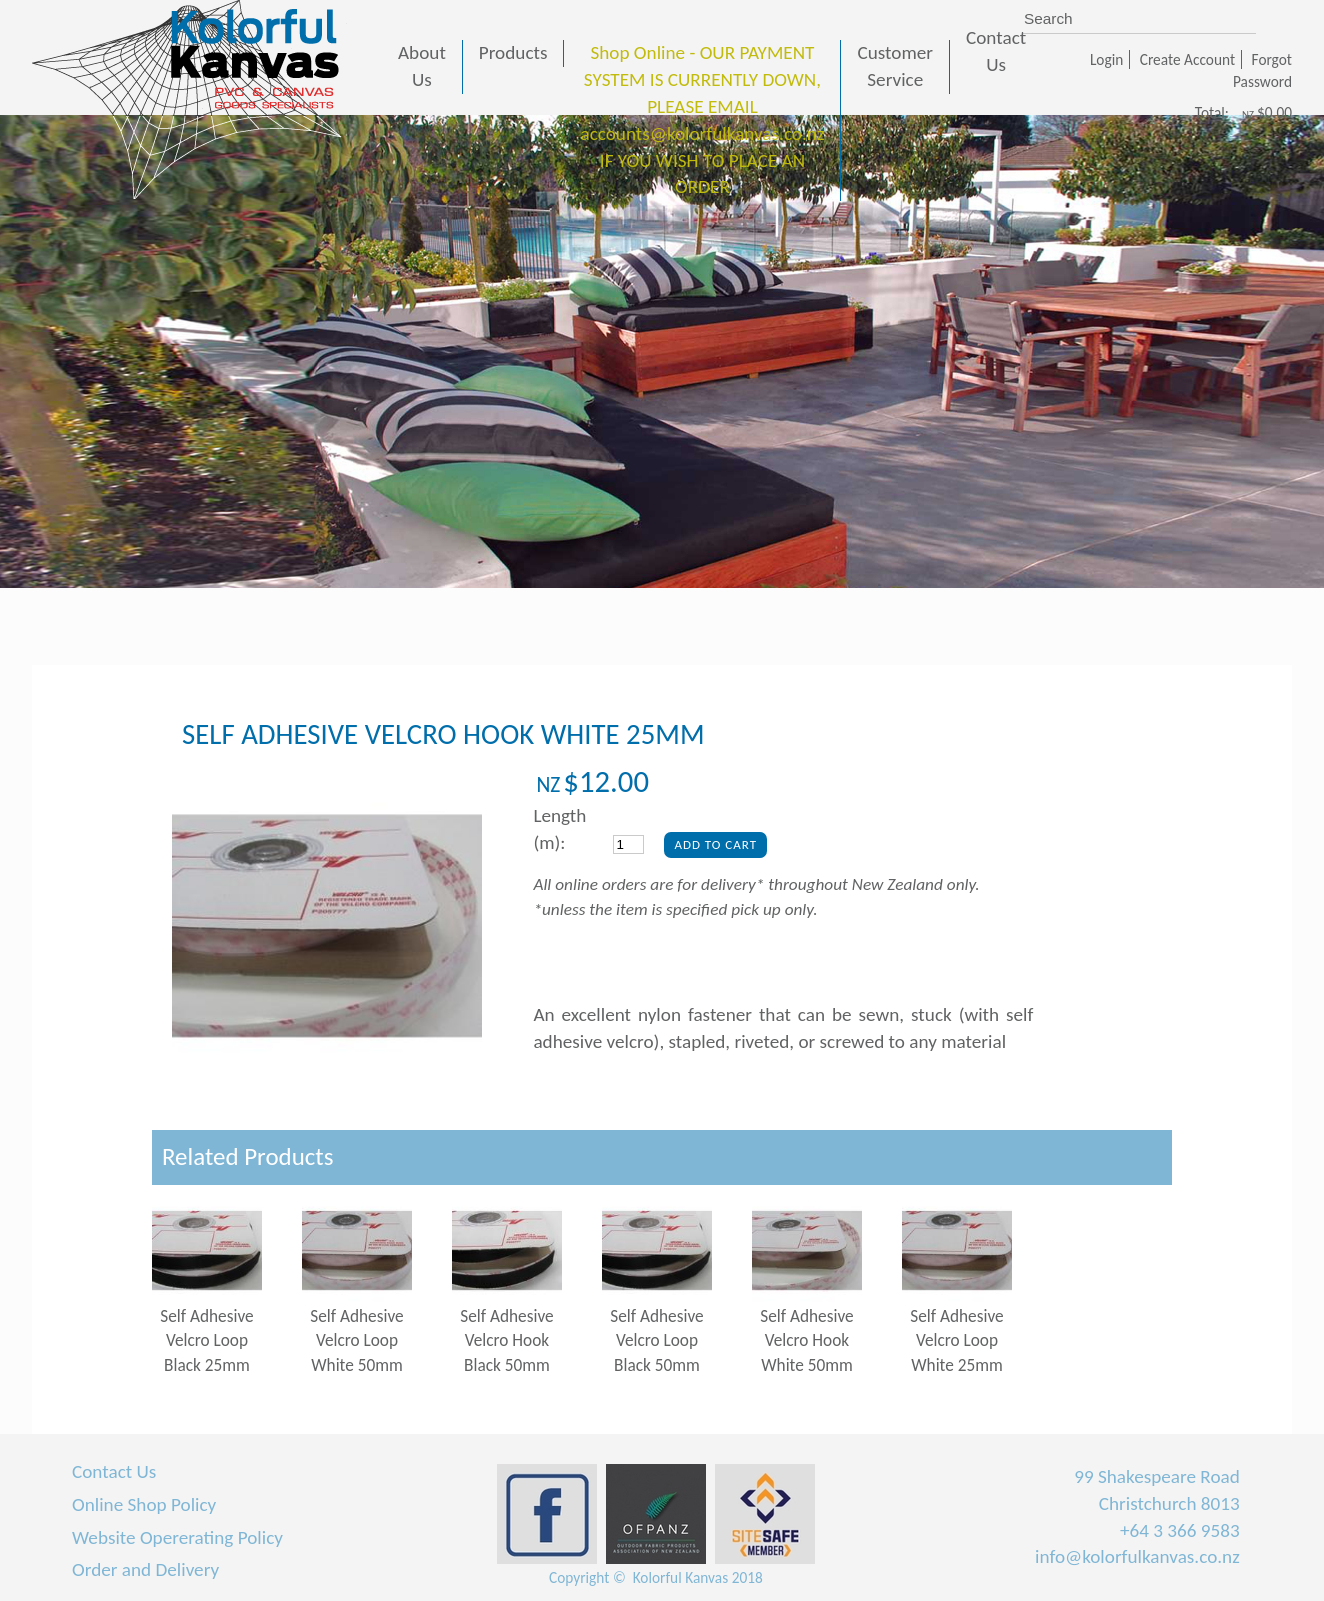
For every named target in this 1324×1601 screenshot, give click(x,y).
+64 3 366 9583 (1180, 1530)
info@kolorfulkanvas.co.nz (1137, 1556)
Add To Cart (715, 844)
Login (1106, 59)
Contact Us (114, 1471)
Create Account (1187, 59)
